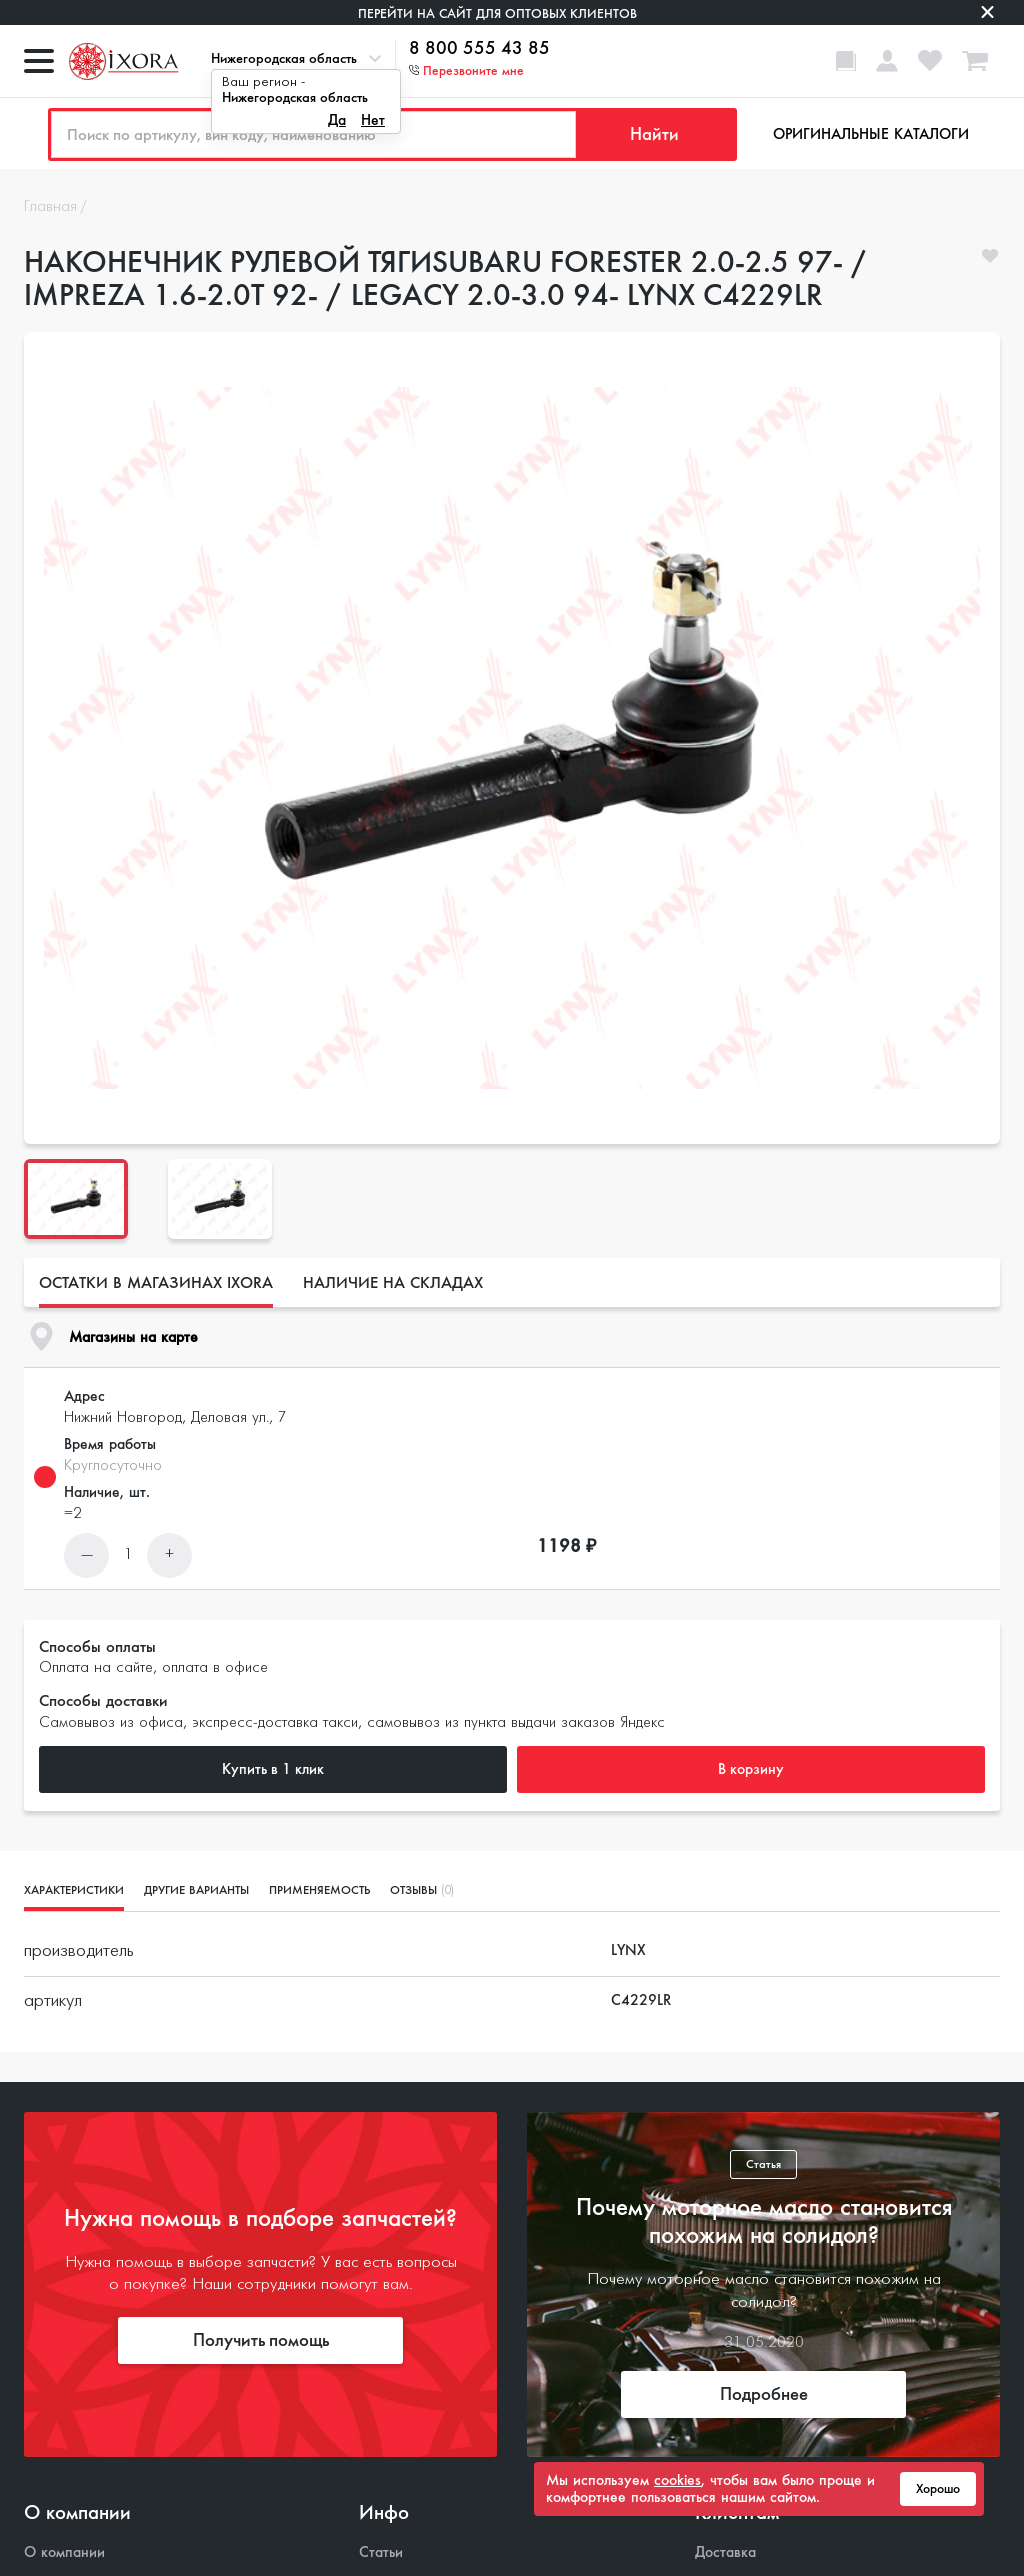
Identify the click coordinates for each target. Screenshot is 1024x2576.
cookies (677, 2480)
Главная (50, 207)
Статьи (381, 2552)
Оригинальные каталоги (871, 134)
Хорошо (938, 2489)
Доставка (725, 2552)
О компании (64, 2552)
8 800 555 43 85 (479, 49)
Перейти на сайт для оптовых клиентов (497, 13)
